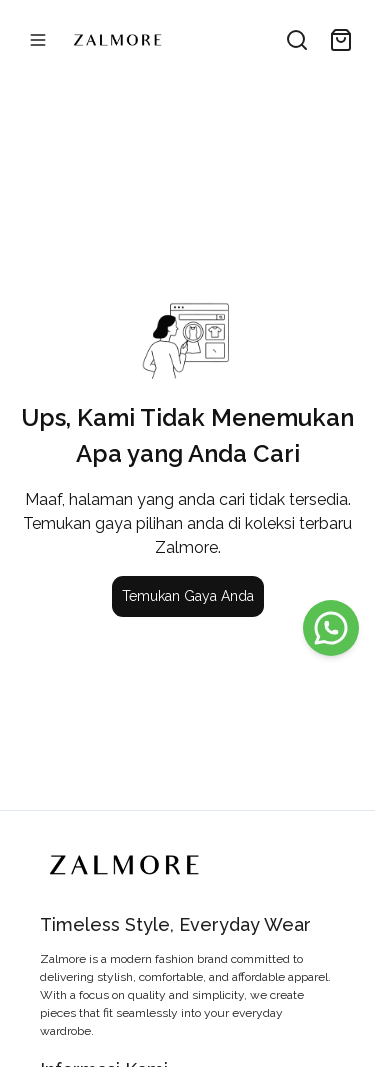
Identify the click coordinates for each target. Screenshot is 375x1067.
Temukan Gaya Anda (188, 596)
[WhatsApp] (331, 628)
